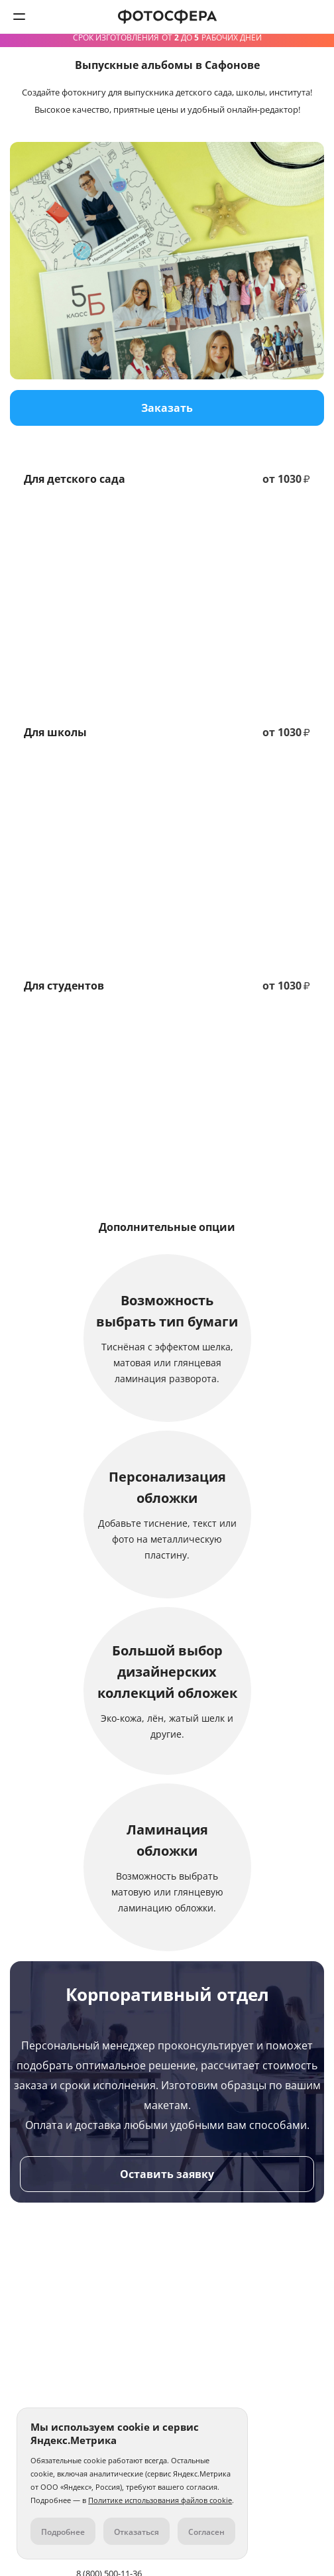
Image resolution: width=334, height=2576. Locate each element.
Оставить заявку (167, 2174)
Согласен (206, 2532)
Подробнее (63, 2532)
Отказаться (136, 2532)
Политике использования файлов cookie (160, 2500)
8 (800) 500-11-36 (315, 16)
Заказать (167, 408)
